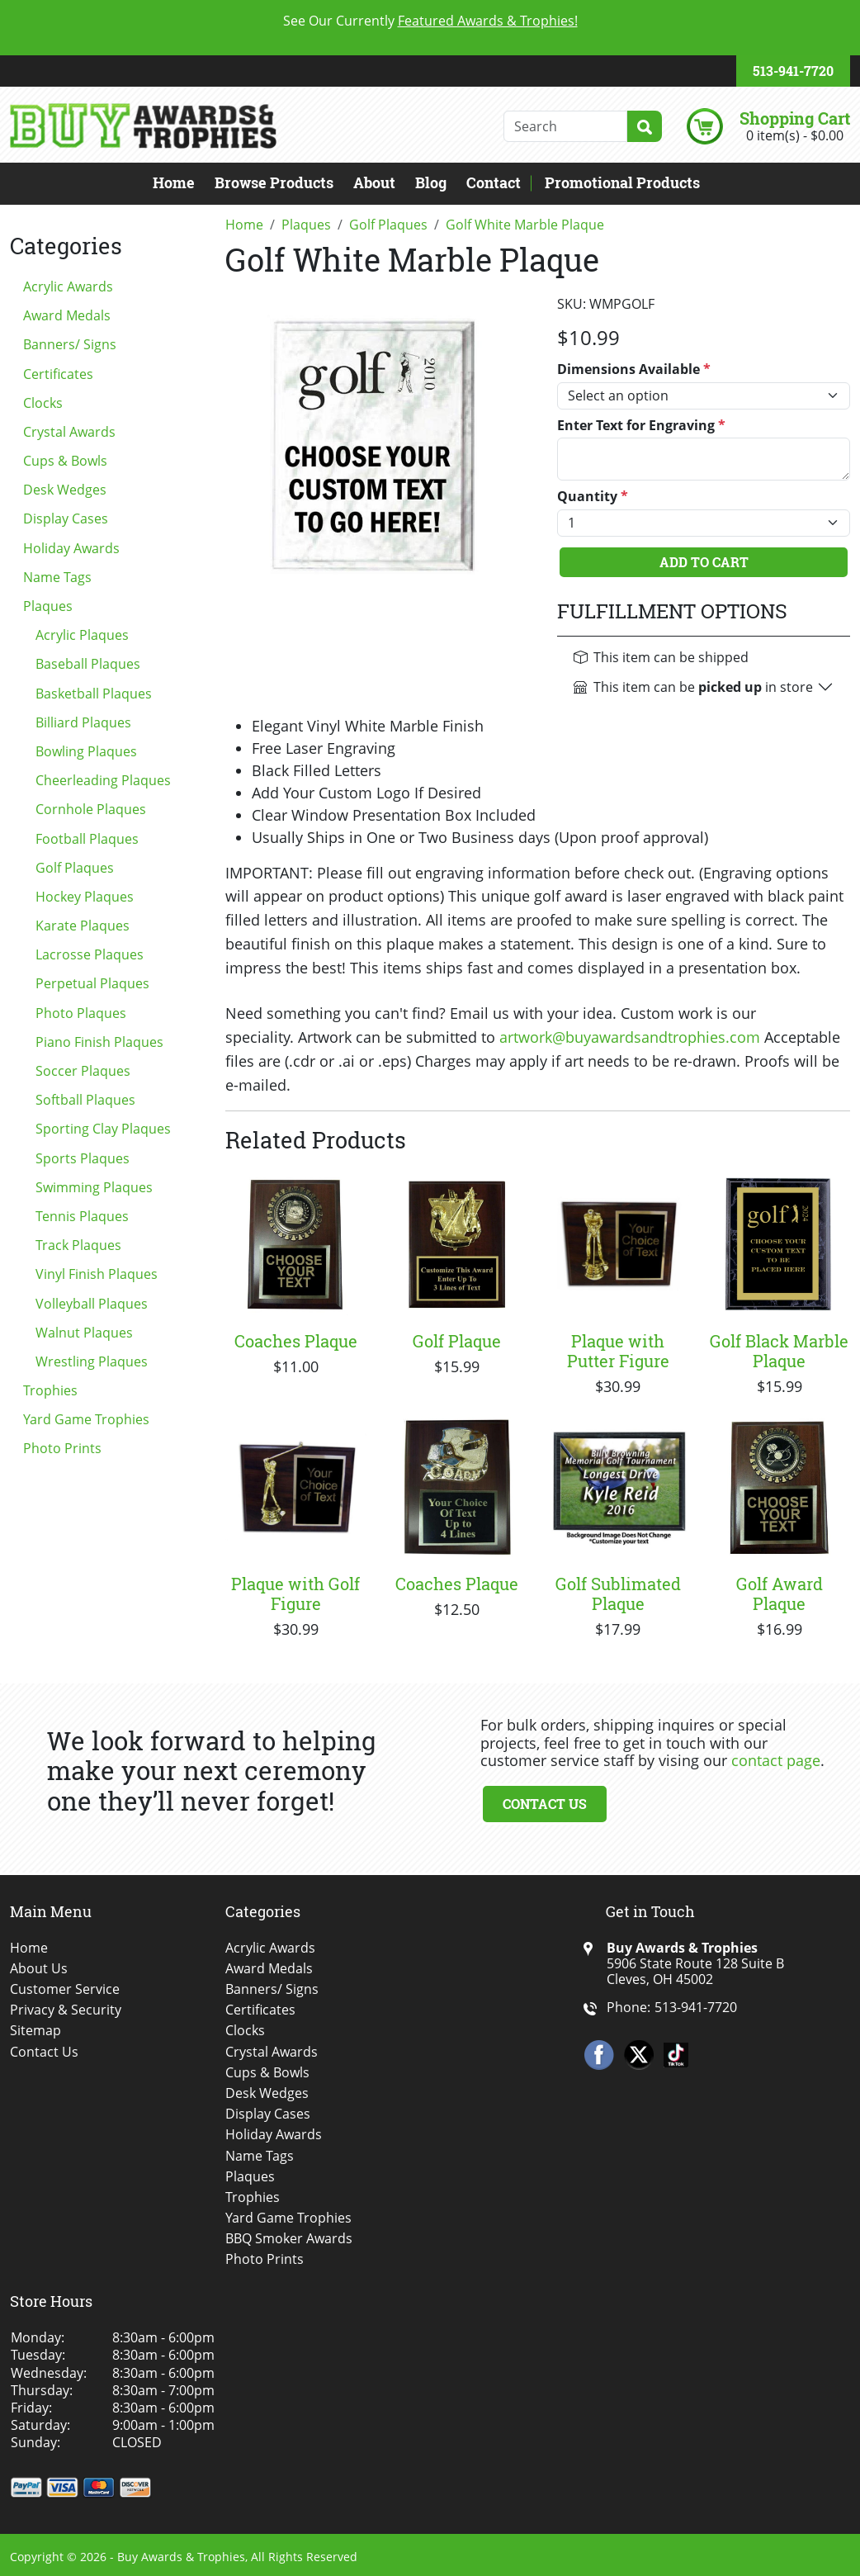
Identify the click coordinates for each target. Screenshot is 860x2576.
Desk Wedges (64, 490)
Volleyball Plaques (91, 1304)
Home (174, 182)
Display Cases (65, 518)
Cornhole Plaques (90, 809)
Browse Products (274, 182)
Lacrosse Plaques (89, 954)
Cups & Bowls (65, 461)
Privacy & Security (65, 2010)
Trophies (50, 1390)
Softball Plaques (85, 1100)
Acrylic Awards (68, 286)
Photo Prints (62, 1448)
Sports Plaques (82, 1158)
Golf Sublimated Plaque (618, 1593)
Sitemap (35, 2031)
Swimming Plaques (94, 1187)
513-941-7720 (793, 70)
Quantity (592, 496)
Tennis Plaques (82, 1216)
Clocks (43, 403)
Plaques (48, 606)
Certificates (58, 374)
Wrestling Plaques (91, 1361)
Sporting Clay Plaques (103, 1129)
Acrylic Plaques (82, 635)
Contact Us (545, 1803)
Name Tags (57, 577)
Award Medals (67, 315)
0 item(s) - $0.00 (794, 135)
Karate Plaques (82, 925)
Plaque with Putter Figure (618, 1350)
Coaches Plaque (295, 1341)
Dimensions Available (634, 369)
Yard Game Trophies (86, 1419)
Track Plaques (78, 1245)
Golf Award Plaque (779, 1593)
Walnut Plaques (84, 1333)
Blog (431, 182)
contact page (775, 1760)
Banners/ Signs (69, 344)
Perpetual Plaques (92, 983)
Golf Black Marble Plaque (779, 1350)
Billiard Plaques (83, 722)
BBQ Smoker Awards (288, 2239)
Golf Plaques (74, 868)
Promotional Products (622, 182)
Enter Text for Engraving (641, 425)
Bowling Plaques (86, 751)
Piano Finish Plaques (99, 1042)
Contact (493, 182)
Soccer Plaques (82, 1071)
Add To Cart (704, 562)
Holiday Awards (71, 548)
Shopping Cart (795, 118)
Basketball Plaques (93, 693)
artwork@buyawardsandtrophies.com (629, 1037)
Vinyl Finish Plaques (96, 1274)
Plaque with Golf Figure (295, 1593)
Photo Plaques (80, 1013)
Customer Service (65, 1989)
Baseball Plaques (87, 664)
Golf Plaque (457, 1341)
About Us (39, 1969)
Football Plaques (87, 839)
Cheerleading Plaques (103, 780)
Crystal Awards (69, 432)
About (374, 182)
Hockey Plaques (84, 897)
